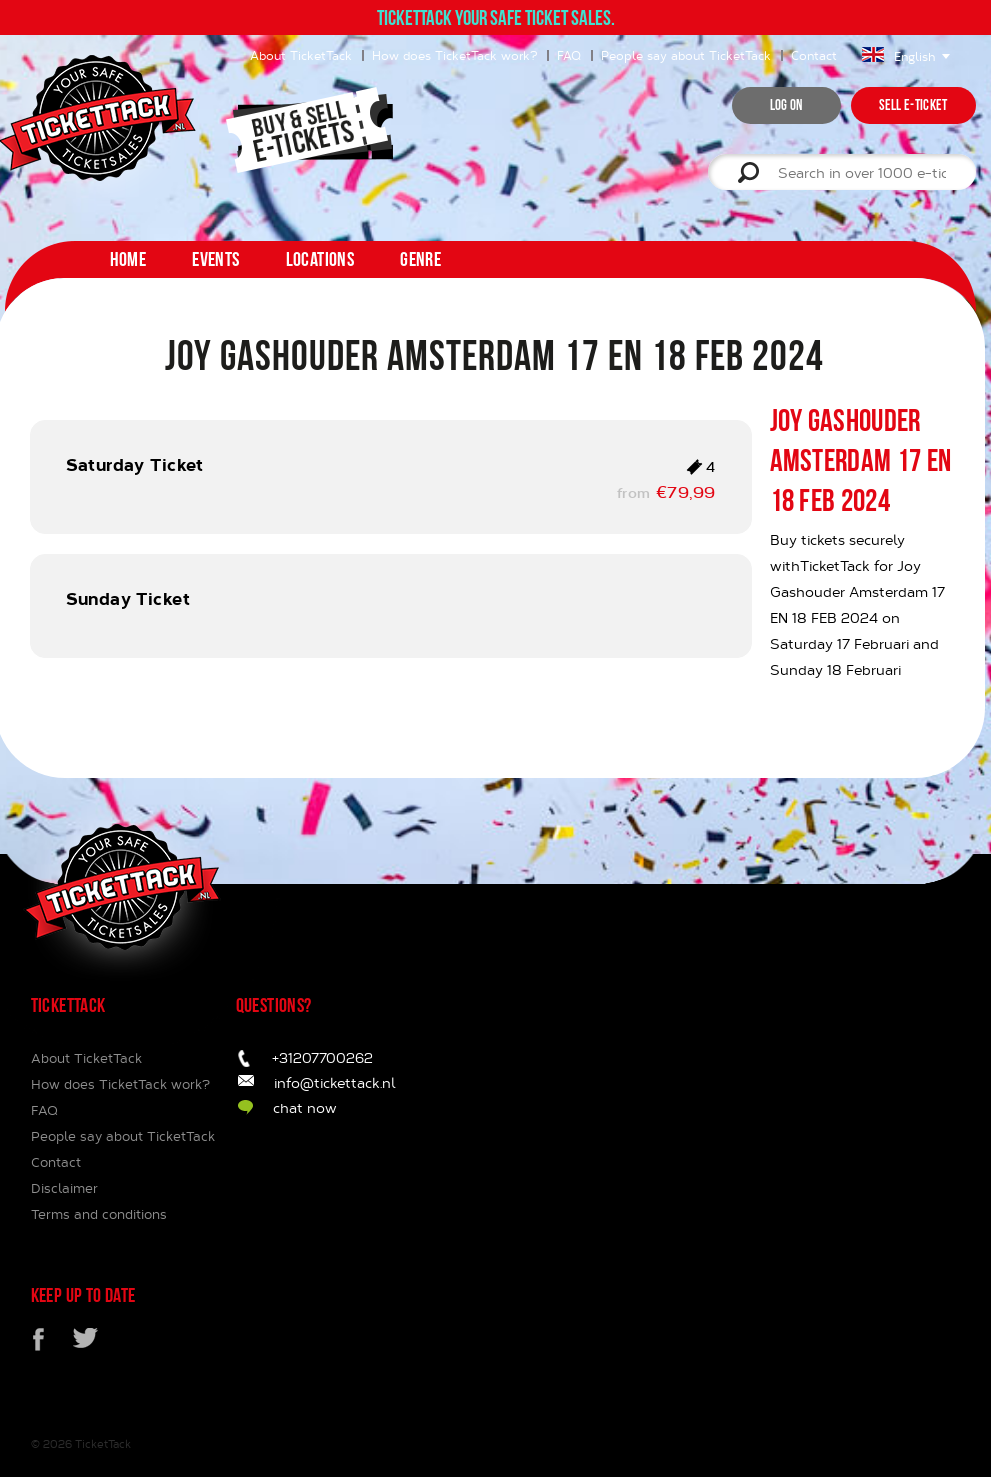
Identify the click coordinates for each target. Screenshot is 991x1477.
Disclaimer (64, 1188)
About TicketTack (301, 55)
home (128, 259)
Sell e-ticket (913, 105)
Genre (420, 259)
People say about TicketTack (686, 55)
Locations (320, 259)
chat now (305, 1107)
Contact (814, 55)
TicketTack (103, 1443)
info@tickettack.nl (335, 1082)
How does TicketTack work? (454, 55)
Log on (786, 105)
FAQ (569, 55)
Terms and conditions (99, 1214)
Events (215, 259)
